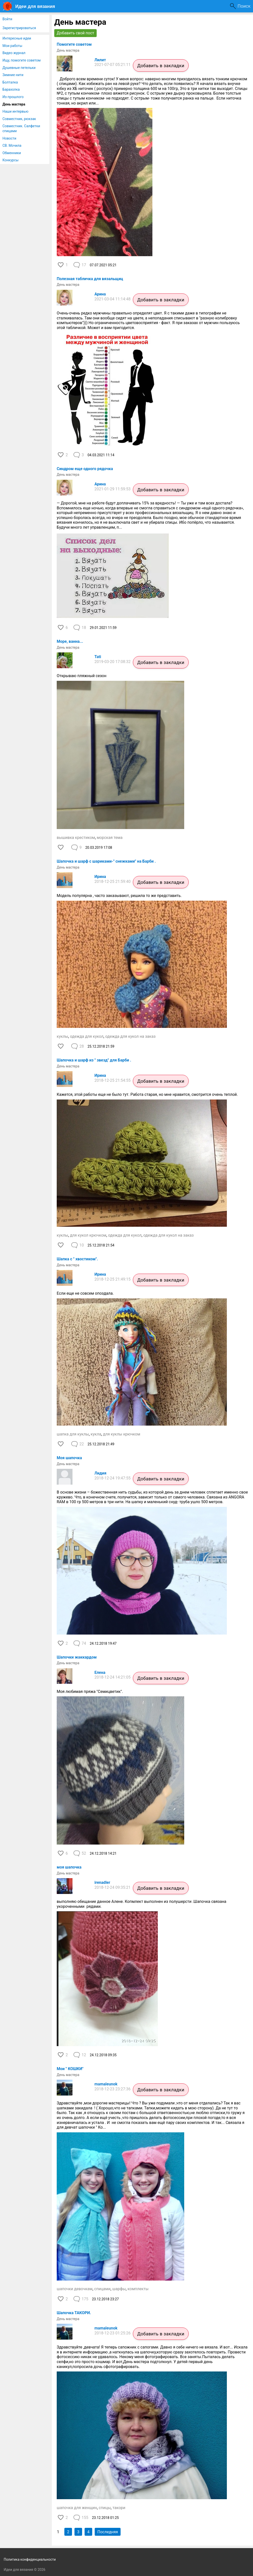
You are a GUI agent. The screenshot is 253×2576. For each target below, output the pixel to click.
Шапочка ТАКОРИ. (74, 2312)
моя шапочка (69, 1867)
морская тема (110, 837)
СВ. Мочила (11, 145)
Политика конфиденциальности (30, 2559)
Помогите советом (74, 44)
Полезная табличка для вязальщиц (90, 278)
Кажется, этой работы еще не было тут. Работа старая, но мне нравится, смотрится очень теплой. (147, 1094)
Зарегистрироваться (19, 28)
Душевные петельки (19, 68)
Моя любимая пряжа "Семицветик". (90, 1691)
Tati (97, 656)
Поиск (244, 6)
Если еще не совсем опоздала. (85, 1293)
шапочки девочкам (74, 2288)
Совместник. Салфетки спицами (21, 128)
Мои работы (12, 46)
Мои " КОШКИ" (70, 2068)
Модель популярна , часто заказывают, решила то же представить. (120, 895)
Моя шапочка (69, 1457)
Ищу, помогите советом (21, 60)
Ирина (100, 876)
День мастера (13, 104)
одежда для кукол (87, 1036)
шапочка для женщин (77, 2507)
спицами (102, 2288)
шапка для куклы (73, 1434)
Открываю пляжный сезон (81, 675)
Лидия (100, 1473)
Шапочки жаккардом (77, 1657)
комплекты (137, 2288)
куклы (62, 1036)
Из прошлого (13, 97)
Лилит (100, 60)
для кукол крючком (88, 1235)
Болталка (10, 82)
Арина (100, 294)
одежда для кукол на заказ (130, 1036)
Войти (7, 19)
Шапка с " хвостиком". (77, 1259)
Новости (9, 138)
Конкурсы (10, 160)
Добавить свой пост (75, 33)
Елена (99, 1672)
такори (118, 2507)
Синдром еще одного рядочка (85, 468)
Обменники (11, 153)
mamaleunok (105, 2084)
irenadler (102, 1882)
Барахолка (11, 89)
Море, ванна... (70, 641)
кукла (96, 1434)
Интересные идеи (16, 38)
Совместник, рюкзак (19, 119)
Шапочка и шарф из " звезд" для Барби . (94, 1060)
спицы (105, 2507)
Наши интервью (15, 111)
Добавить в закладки (160, 65)
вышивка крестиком (76, 837)
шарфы (119, 2288)
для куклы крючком (121, 1434)
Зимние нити (12, 75)
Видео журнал (13, 53)
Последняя (107, 2532)
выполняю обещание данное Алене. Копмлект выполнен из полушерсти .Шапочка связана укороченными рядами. (141, 1904)
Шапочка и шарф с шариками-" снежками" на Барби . (106, 861)
